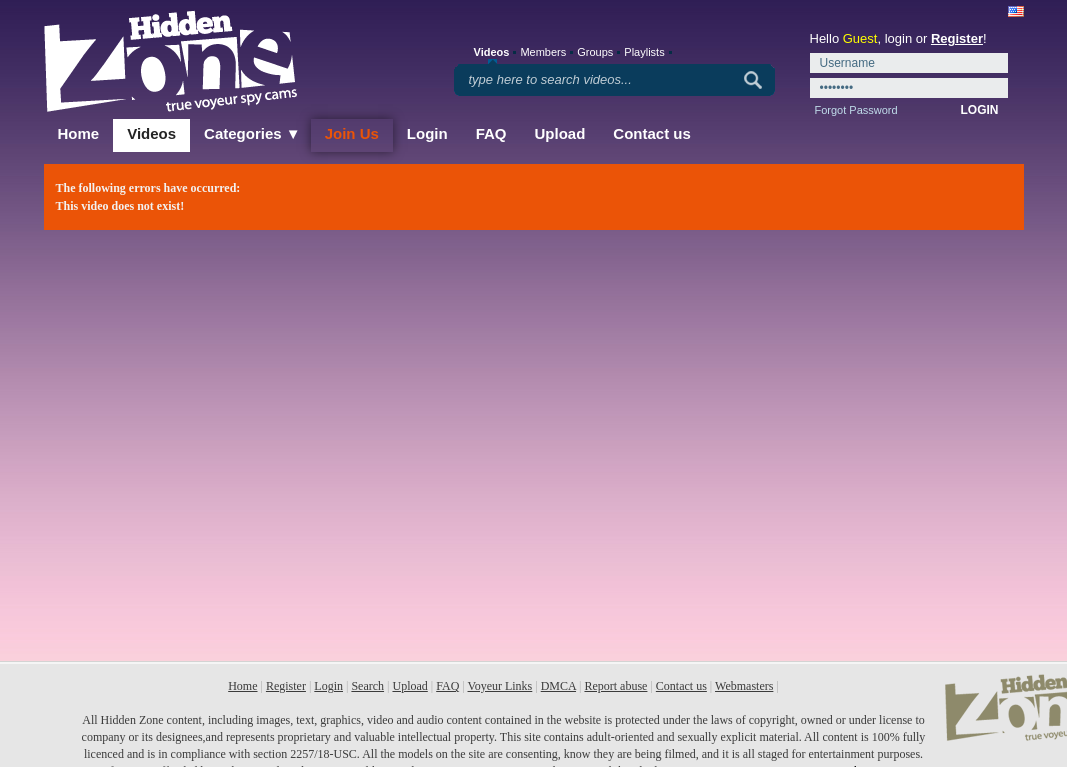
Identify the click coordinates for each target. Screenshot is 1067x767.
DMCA (558, 686)
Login (427, 133)
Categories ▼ (252, 133)
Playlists (644, 52)
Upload (560, 133)
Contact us (652, 133)
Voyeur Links (500, 686)
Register (957, 38)
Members (543, 52)
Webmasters (744, 686)
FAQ (491, 133)
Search (367, 686)
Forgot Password (856, 110)
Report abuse (615, 686)
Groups (595, 52)
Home (79, 133)
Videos (151, 133)
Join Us (352, 133)
